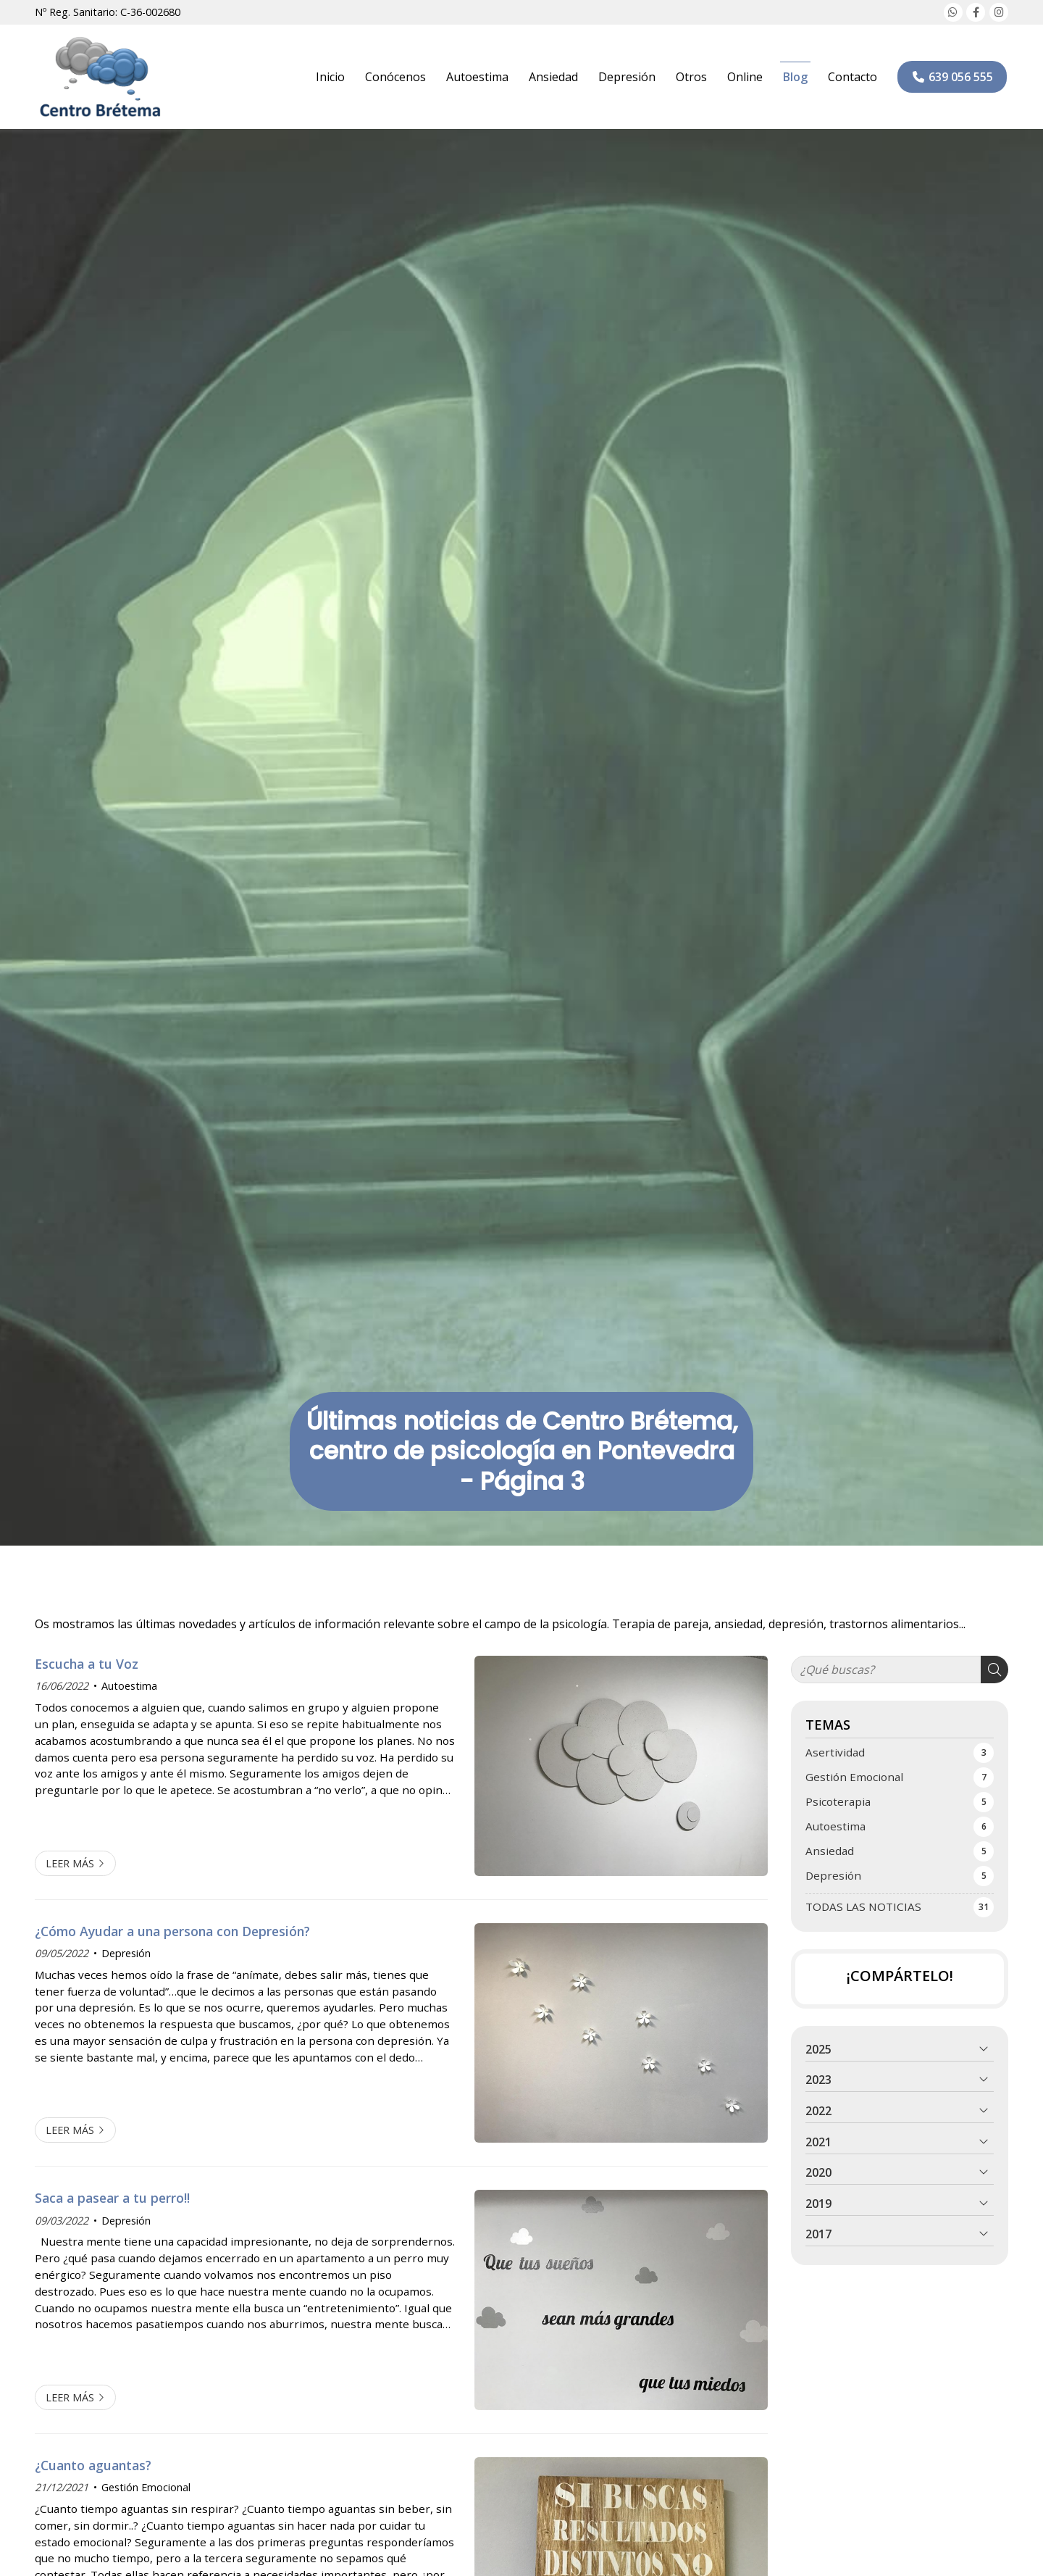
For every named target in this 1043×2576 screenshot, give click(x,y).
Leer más (70, 1863)
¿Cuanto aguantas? (93, 2465)
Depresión (126, 1953)
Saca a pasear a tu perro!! (112, 2198)
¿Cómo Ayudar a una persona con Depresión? (172, 1931)
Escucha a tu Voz (86, 1664)
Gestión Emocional (145, 2487)
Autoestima (129, 1686)
